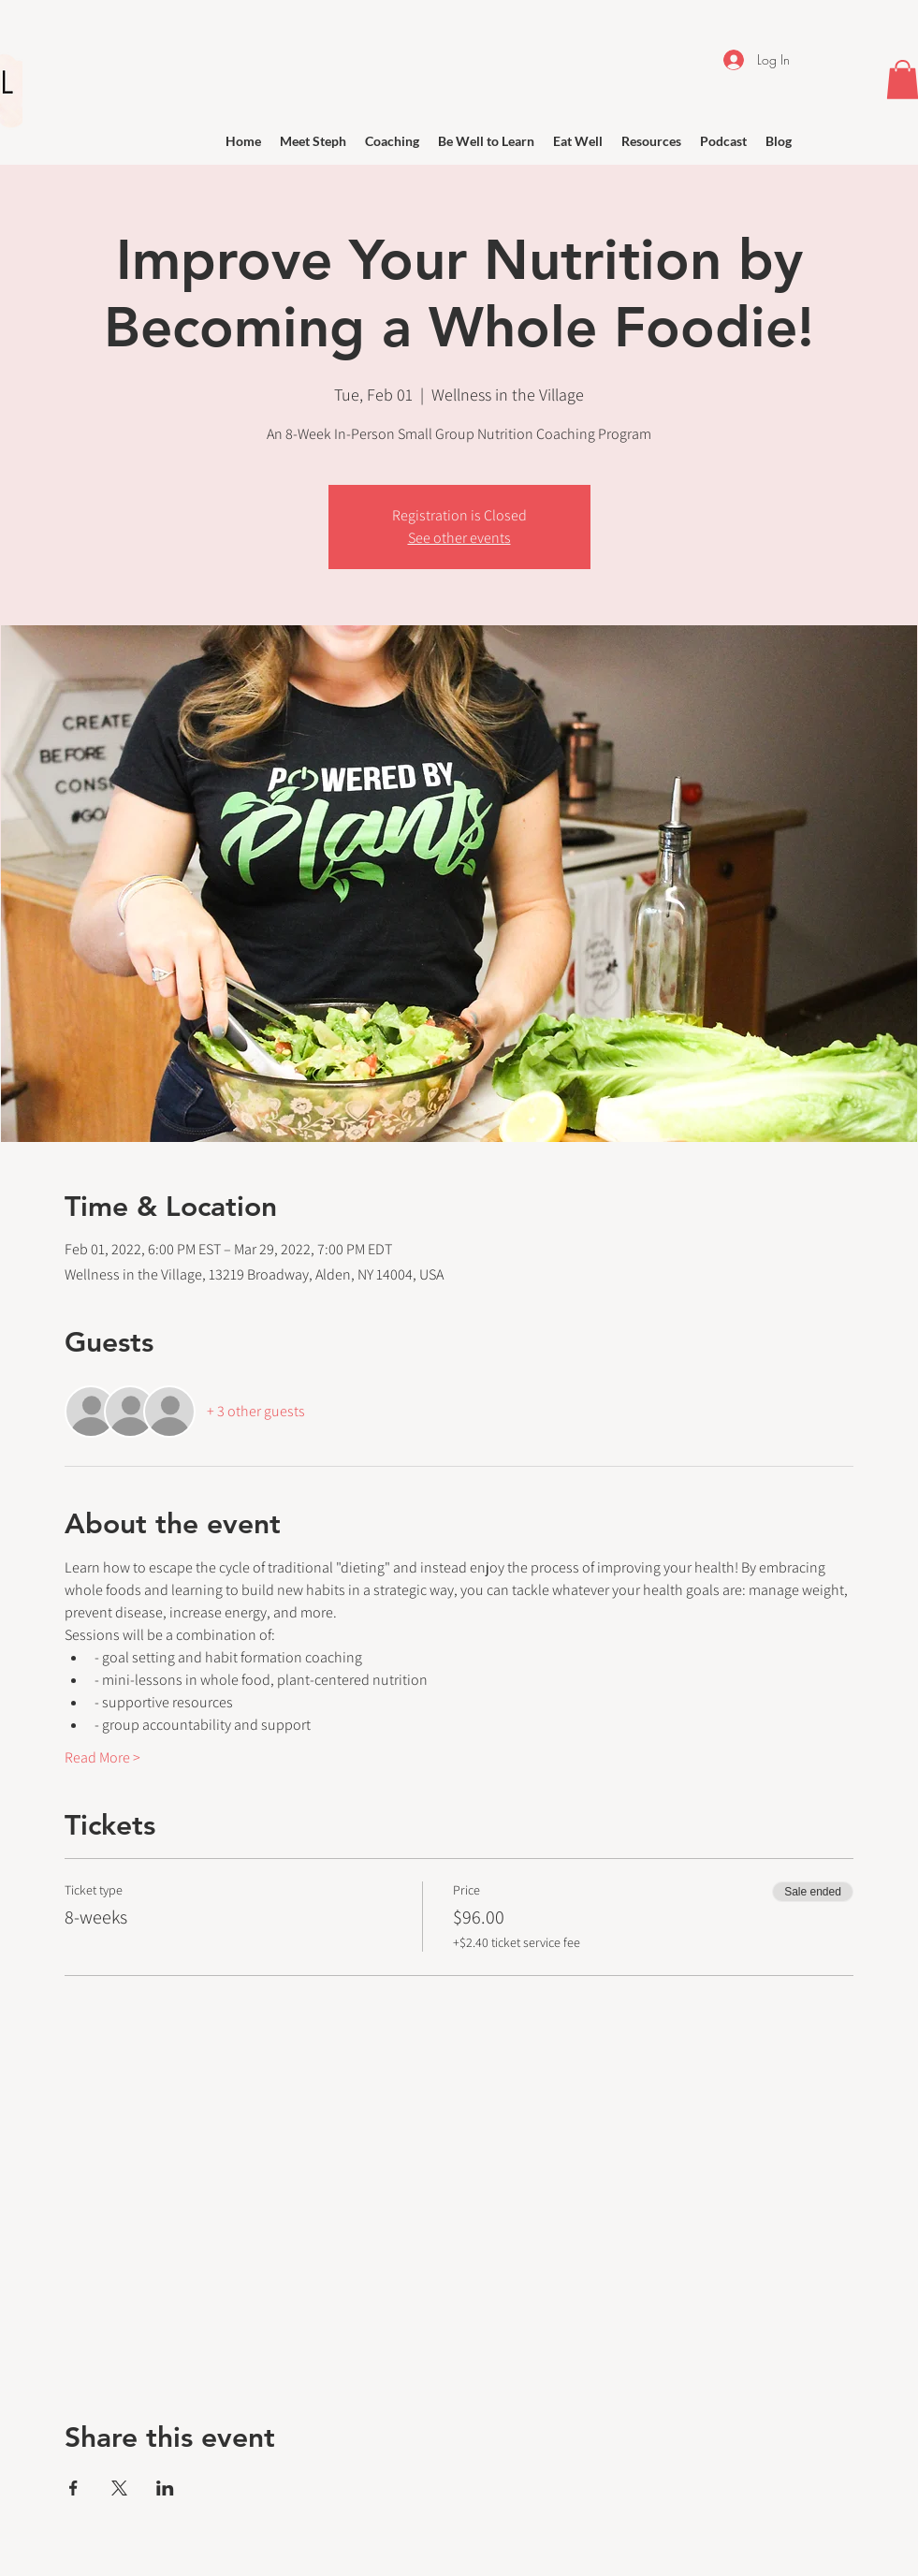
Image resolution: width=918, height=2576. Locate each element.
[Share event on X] (119, 2488)
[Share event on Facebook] (73, 2488)
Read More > (102, 1757)
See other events (459, 538)
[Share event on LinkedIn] (165, 2488)
